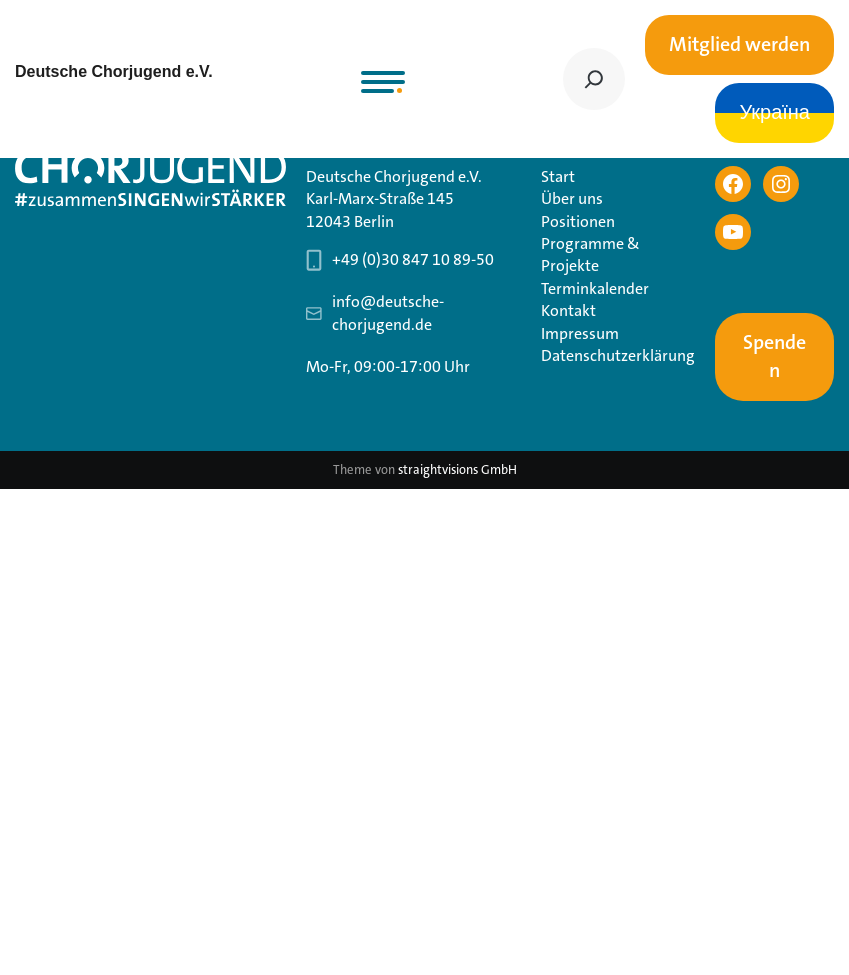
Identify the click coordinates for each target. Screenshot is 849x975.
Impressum (580, 333)
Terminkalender (595, 288)
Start (558, 176)
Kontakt (568, 310)
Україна (774, 113)
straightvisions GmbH (457, 469)
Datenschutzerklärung (618, 355)
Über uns (572, 198)
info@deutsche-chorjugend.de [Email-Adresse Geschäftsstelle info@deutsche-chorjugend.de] (388, 312)
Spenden (774, 357)
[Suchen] (594, 79)
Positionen (578, 221)
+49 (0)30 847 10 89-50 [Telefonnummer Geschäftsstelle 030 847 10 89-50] (413, 259)
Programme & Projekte (590, 254)
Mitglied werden (739, 45)
